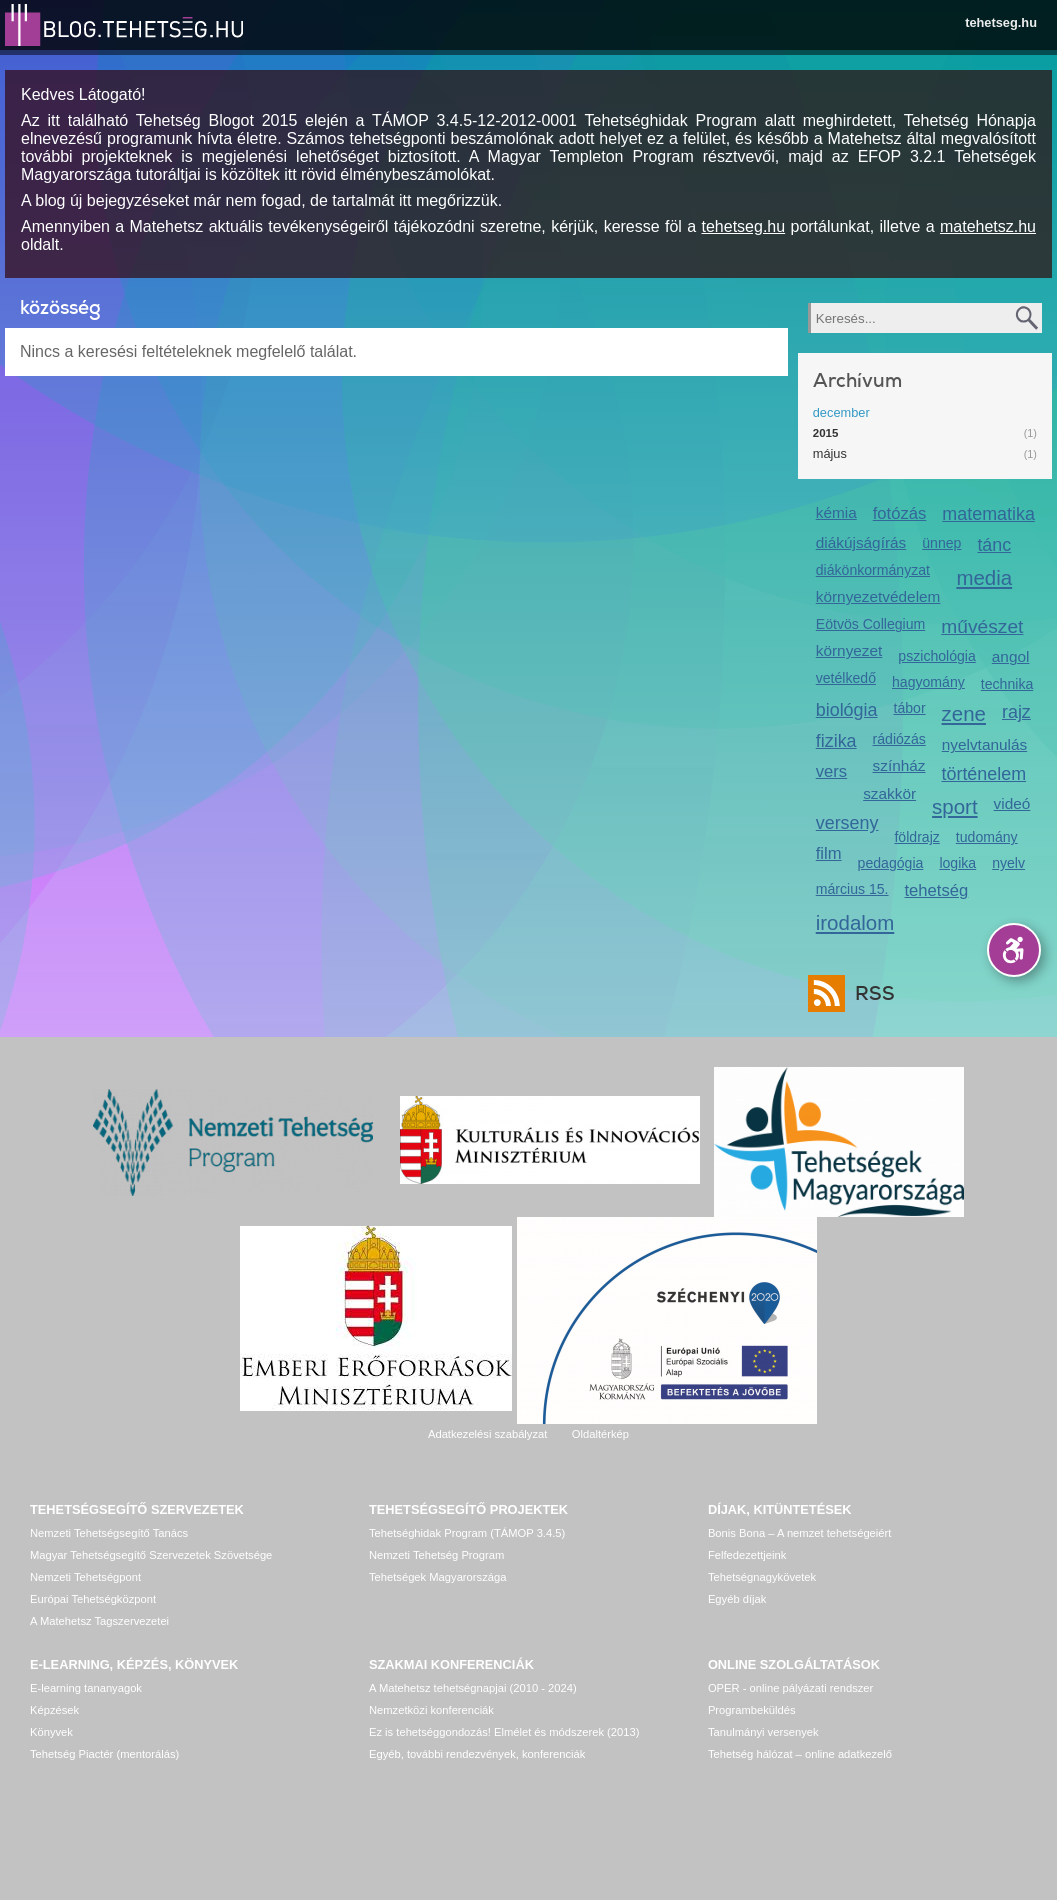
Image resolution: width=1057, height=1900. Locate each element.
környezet (849, 650)
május (830, 453)
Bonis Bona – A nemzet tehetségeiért (799, 1533)
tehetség (937, 890)
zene (964, 713)
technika (1007, 684)
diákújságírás (861, 542)
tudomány (987, 837)
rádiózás (899, 739)
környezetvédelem (878, 596)
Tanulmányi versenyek (763, 1732)
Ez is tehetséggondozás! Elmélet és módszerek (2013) (504, 1732)
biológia (847, 710)
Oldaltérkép (600, 1434)
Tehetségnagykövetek (762, 1577)
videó (1012, 803)
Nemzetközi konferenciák (431, 1710)
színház (899, 765)
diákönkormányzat (873, 570)
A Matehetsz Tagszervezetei (99, 1621)
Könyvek (51, 1732)
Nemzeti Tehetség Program (436, 1555)
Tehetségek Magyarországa (437, 1577)
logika (957, 863)
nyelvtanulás (984, 744)
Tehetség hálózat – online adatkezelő (800, 1754)
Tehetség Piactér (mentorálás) (104, 1754)
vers (831, 771)
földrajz (916, 837)
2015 (826, 433)
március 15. (852, 889)
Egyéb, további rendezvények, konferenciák (477, 1754)
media (984, 577)
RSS (870, 993)
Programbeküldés (752, 1710)
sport (955, 806)
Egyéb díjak (737, 1599)
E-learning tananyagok (86, 1688)
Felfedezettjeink (747, 1555)
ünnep (941, 543)
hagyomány (928, 682)
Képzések (54, 1710)
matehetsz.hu (988, 226)
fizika (836, 741)
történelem (983, 774)
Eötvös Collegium (871, 624)
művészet (982, 626)
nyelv (1008, 863)
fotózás (900, 513)
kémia (836, 512)
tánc (994, 545)
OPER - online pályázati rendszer (790, 1688)
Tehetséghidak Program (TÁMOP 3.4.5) (467, 1533)
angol (1011, 656)
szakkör (889, 793)
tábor (909, 708)
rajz (1016, 712)
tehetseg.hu (1001, 22)
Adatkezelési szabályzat (487, 1434)
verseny (847, 823)
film (829, 853)
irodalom (855, 922)
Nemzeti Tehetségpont (85, 1577)
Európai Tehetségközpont (93, 1599)
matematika (988, 514)
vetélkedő (846, 678)
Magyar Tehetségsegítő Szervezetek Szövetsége (151, 1555)
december (841, 412)
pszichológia (936, 656)
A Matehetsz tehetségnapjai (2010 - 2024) (473, 1688)
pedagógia (891, 863)
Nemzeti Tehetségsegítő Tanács (109, 1533)
